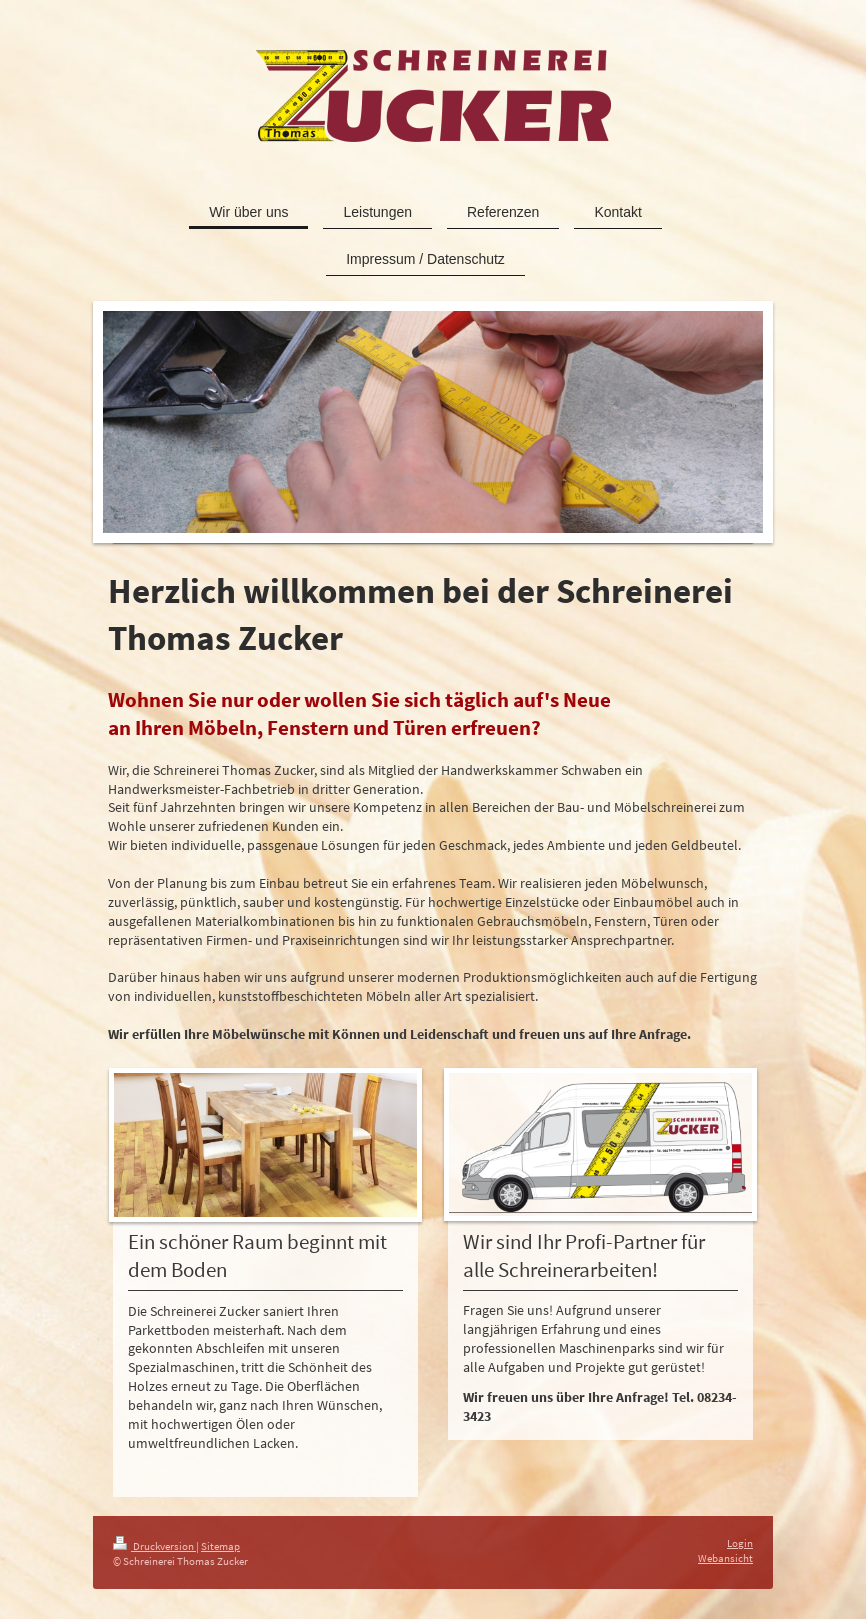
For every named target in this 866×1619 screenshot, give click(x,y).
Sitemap (220, 1546)
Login (740, 1543)
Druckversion (154, 1546)
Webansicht (725, 1558)
